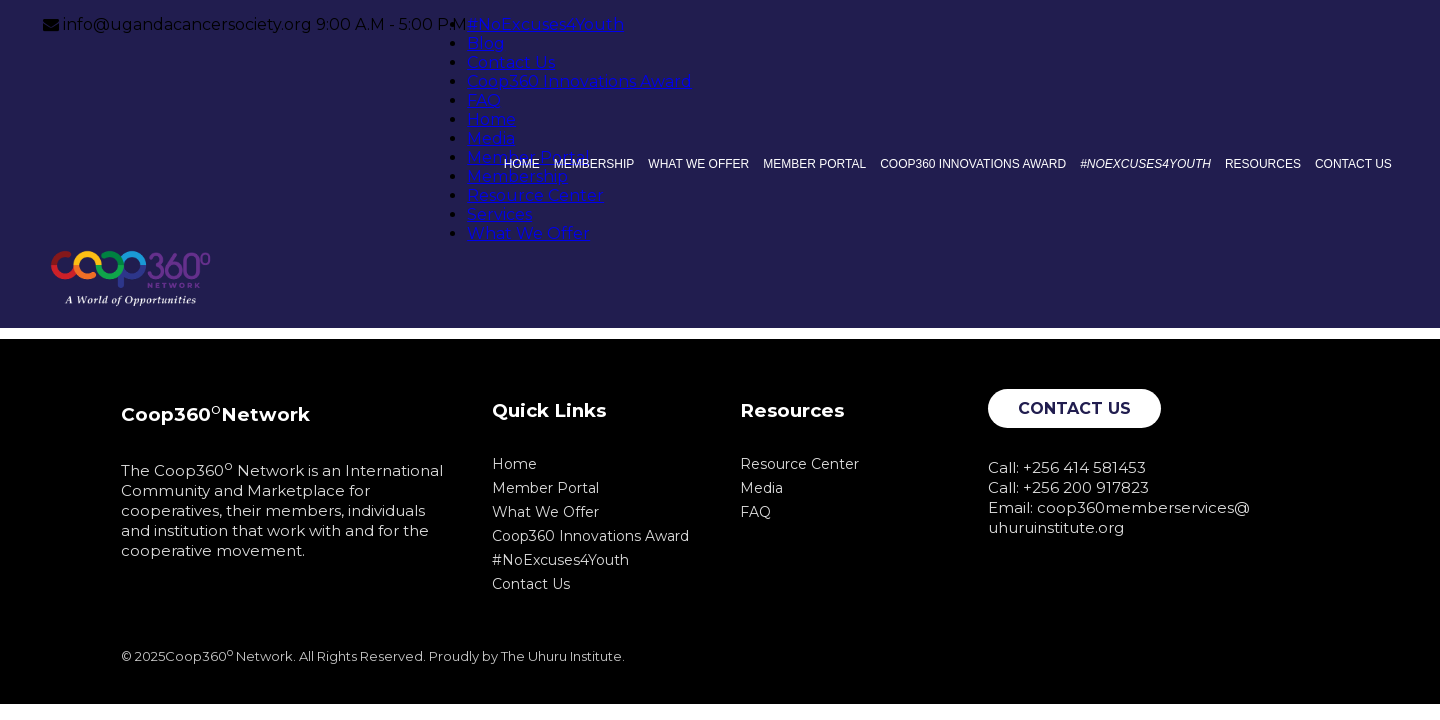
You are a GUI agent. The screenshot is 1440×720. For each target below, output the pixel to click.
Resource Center (535, 195)
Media (491, 138)
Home (491, 119)
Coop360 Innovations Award (579, 81)
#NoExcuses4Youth (545, 24)
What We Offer (528, 233)
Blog (486, 43)
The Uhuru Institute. (563, 656)
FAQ (484, 100)
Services (499, 214)
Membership (517, 176)
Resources (1263, 164)
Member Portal (814, 164)
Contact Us (511, 62)
